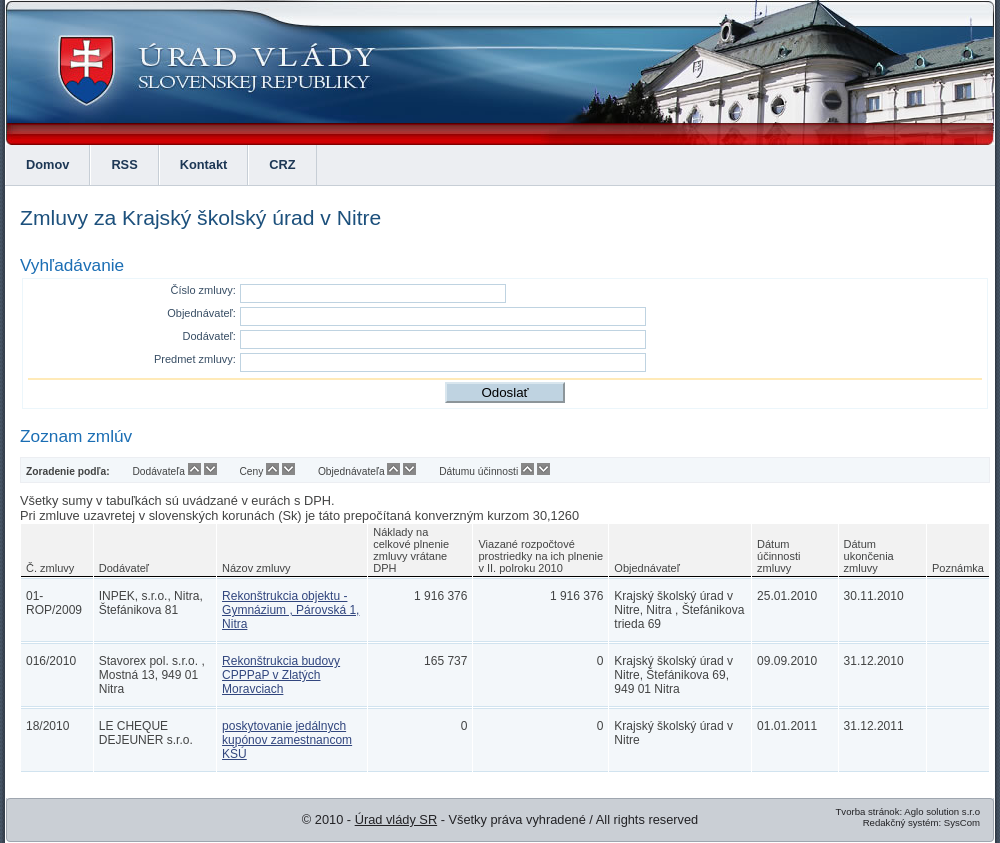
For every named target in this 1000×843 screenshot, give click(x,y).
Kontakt (204, 164)
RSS (124, 164)
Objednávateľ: (201, 313)
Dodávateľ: (209, 336)
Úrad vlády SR (396, 819)
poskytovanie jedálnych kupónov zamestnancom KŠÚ (287, 740)
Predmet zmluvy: (195, 359)
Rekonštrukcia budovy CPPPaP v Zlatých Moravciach (281, 675)
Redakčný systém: (902, 822)
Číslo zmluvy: (202, 290)
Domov (47, 164)
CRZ (282, 164)
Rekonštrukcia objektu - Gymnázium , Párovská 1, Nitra (290, 610)
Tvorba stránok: (868, 811)
